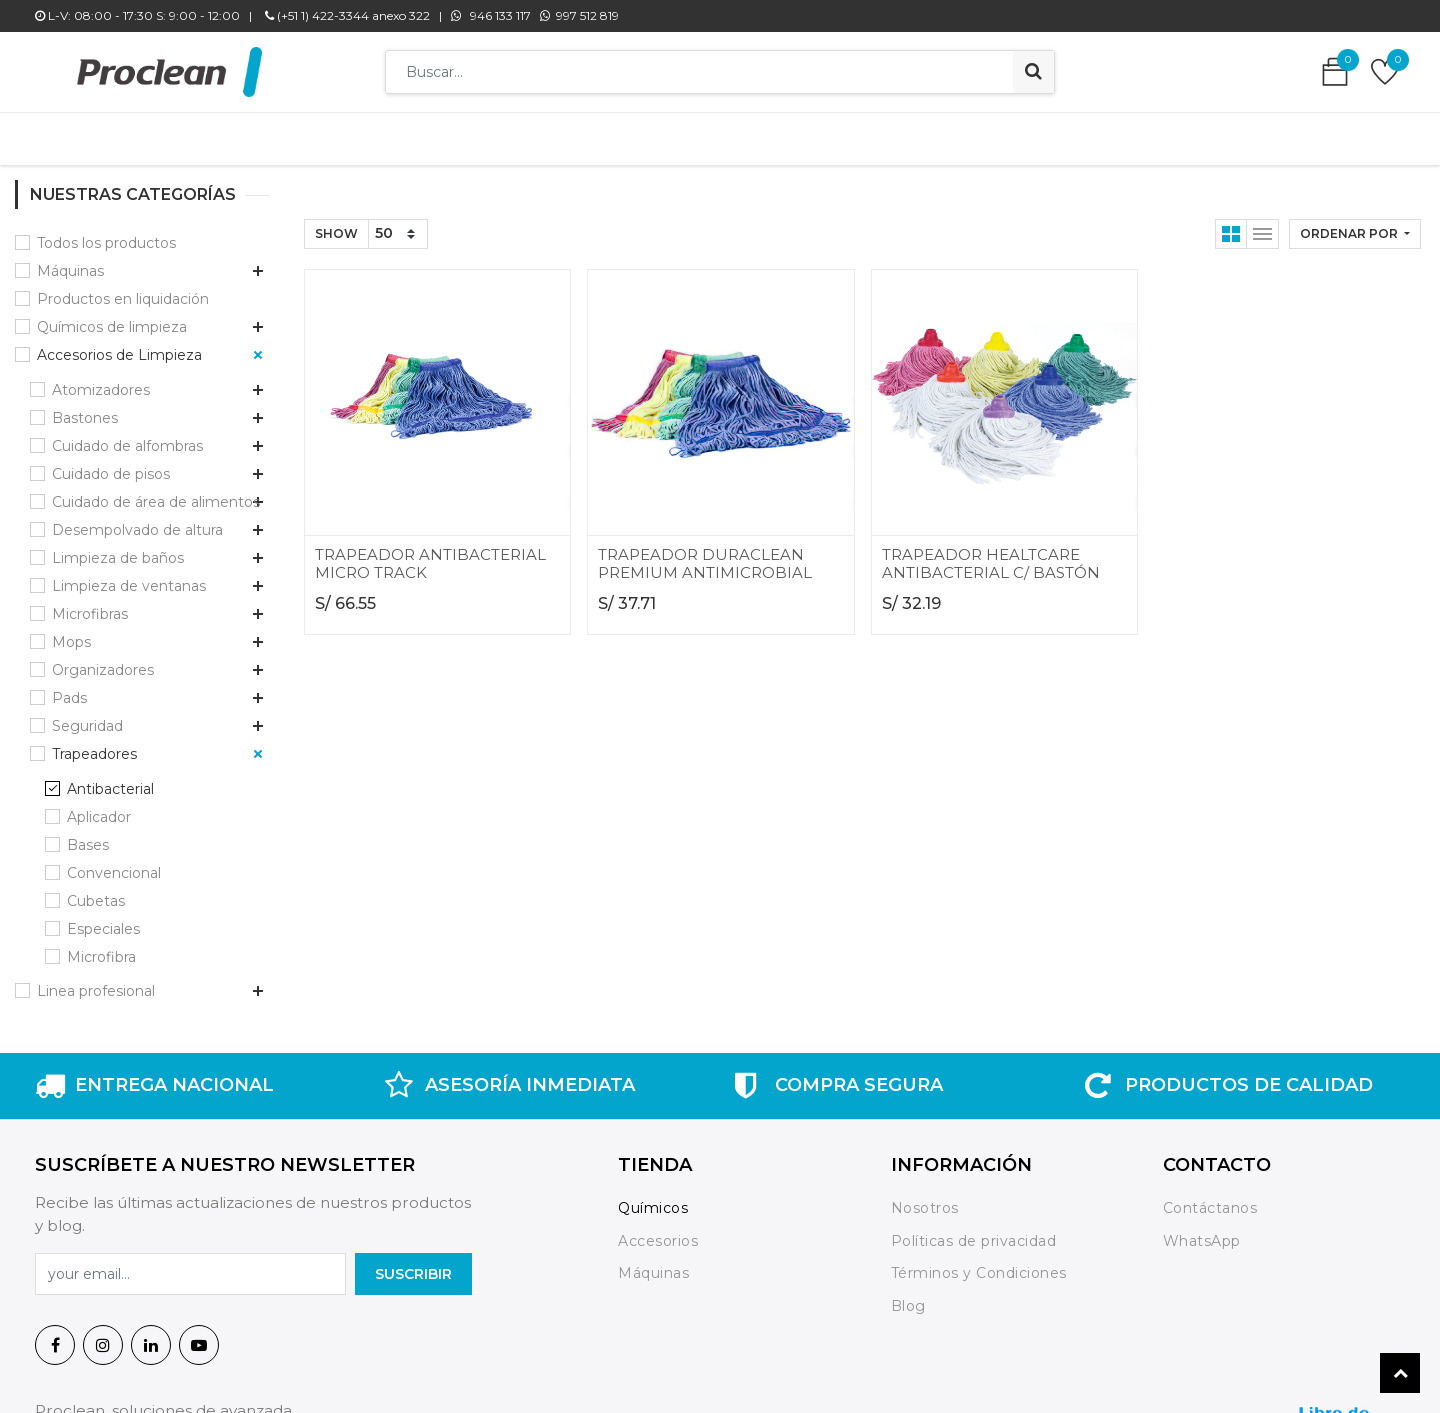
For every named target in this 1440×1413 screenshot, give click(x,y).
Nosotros (927, 1198)
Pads (69, 688)
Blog (908, 1296)
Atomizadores (101, 380)
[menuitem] (419, 134)
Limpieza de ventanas (129, 576)
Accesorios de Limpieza (119, 345)
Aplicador (99, 807)
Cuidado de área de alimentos (156, 492)
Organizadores (103, 660)
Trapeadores (94, 744)
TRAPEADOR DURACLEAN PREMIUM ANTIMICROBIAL (705, 553)
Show (336, 223)
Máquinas (70, 261)
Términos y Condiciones (979, 1263)
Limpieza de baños (118, 548)
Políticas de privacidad (974, 1231)
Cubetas (96, 891)
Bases (88, 835)
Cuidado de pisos (111, 464)
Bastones (85, 408)
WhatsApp (1202, 1231)
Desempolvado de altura (137, 520)
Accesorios (658, 1231)
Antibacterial (110, 779)
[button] (1355, 224)
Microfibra (101, 947)
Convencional (114, 863)
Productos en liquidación (123, 289)
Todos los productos (106, 233)
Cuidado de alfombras (127, 436)
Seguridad (87, 716)
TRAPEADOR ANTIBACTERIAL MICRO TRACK (430, 553)
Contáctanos (1210, 1198)
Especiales (103, 919)
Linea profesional (96, 981)
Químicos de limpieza (112, 317)
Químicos (653, 1198)
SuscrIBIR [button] (413, 1264)
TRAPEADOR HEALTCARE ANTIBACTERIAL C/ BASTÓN (991, 553)
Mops (71, 632)
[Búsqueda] (1033, 72)
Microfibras (90, 604)
